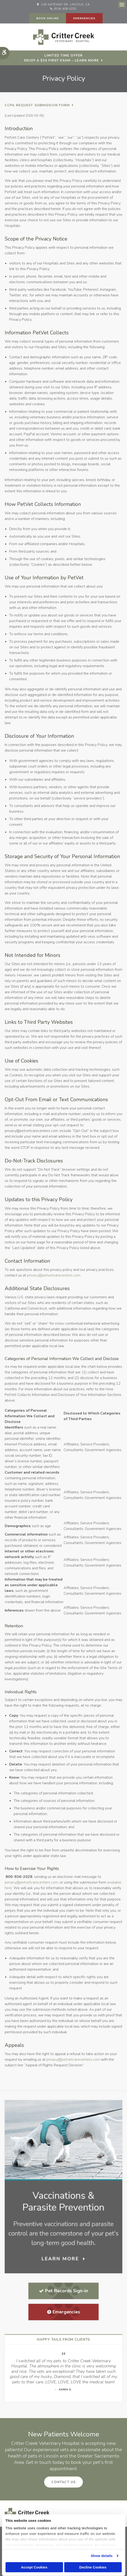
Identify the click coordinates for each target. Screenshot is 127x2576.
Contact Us (63, 2482)
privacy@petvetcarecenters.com (53, 1275)
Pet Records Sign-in (63, 2291)
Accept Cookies (34, 2567)
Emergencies (84, 18)
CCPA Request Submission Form (37, 105)
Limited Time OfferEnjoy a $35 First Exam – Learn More (61, 58)
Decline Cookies (93, 2567)
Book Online (47, 18)
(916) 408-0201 (65, 9)
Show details (102, 2556)
